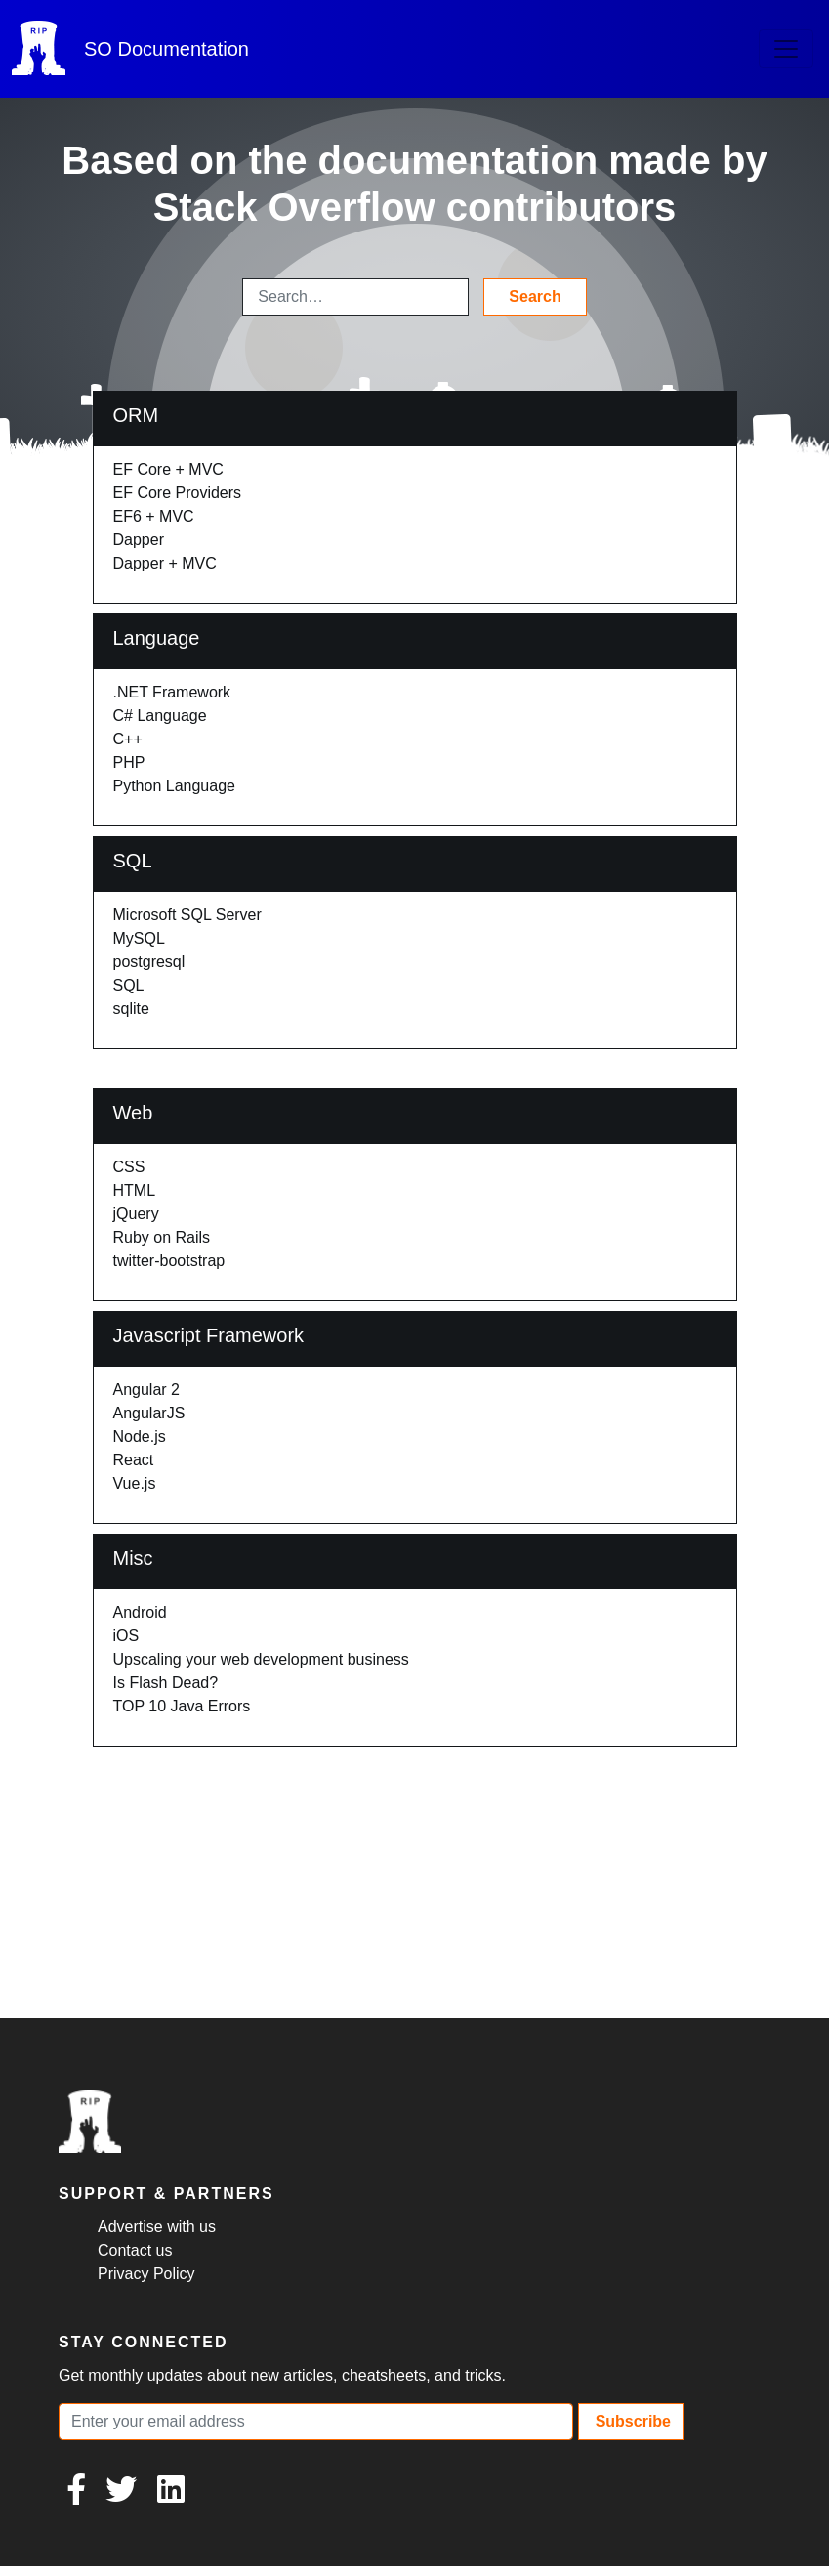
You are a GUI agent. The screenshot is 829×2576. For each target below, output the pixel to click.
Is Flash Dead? (166, 1682)
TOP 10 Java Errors (182, 1706)
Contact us (135, 2250)
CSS (129, 1167)
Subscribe (631, 2421)
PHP (129, 762)
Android (140, 1612)
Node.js (139, 1436)
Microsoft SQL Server (187, 915)
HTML (134, 1190)
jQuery (136, 1213)
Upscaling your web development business (261, 1659)
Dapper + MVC (165, 563)
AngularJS (149, 1413)
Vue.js (134, 1483)
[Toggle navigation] (786, 48)
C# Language (160, 715)
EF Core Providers (177, 493)
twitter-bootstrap (169, 1260)
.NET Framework (172, 692)
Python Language (174, 786)
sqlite (131, 1008)
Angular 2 (147, 1389)
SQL (129, 985)
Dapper (138, 539)
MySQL (139, 938)
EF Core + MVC (168, 469)
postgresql (149, 961)
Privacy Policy (146, 2273)
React (133, 1460)
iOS (126, 1635)
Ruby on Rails (162, 1237)
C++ (128, 739)
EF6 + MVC (153, 516)
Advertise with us (157, 2226)
